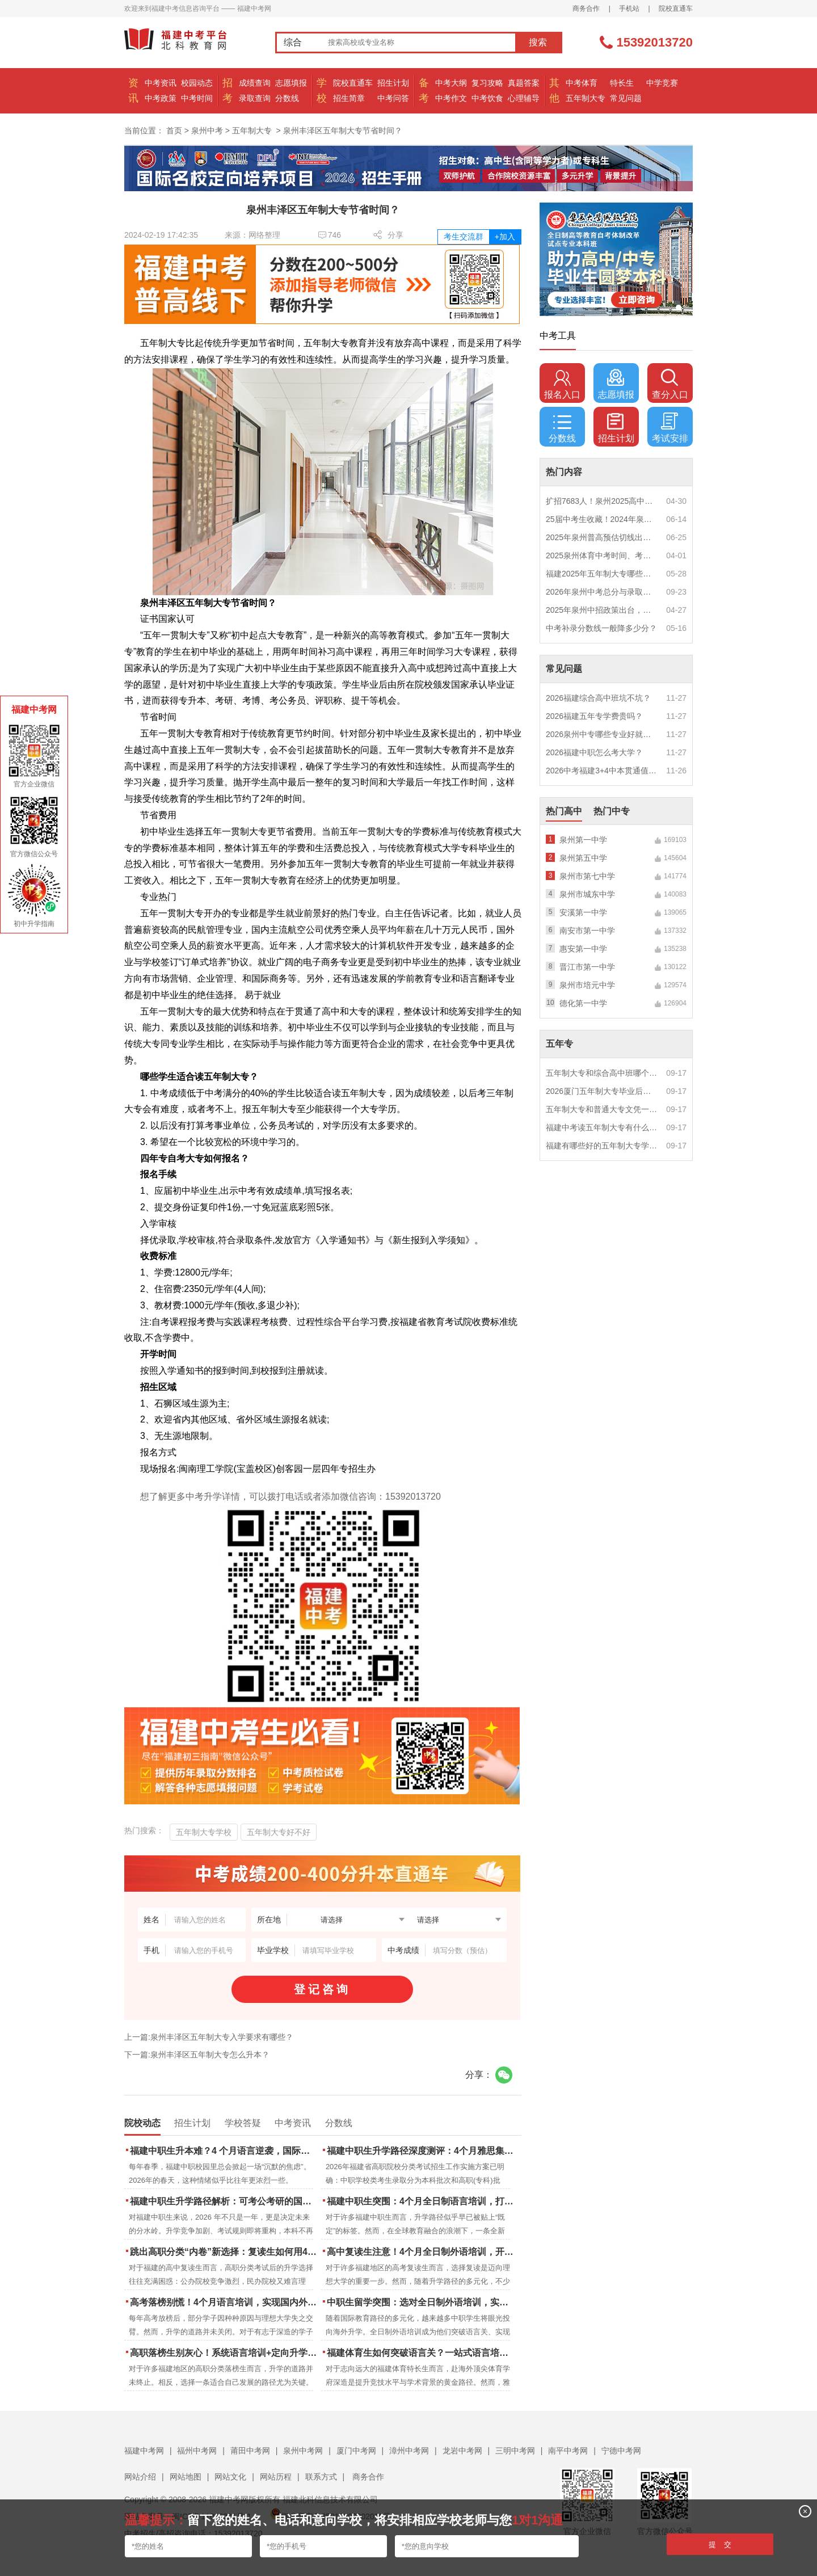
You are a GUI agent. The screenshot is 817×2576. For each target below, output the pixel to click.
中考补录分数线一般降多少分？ (601, 628)
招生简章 (349, 98)
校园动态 (197, 82)
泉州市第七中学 (587, 876)
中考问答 (393, 98)
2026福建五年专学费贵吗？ (594, 716)
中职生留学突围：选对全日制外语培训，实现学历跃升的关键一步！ (421, 2302)
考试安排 (670, 428)
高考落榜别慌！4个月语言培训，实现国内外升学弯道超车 (224, 2302)
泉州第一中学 (583, 839)
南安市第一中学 (587, 930)
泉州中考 (207, 130)
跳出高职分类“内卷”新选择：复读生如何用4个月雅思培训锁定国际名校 (224, 2252)
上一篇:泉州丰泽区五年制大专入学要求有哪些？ (208, 2037)
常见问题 (626, 98)
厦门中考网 (356, 2450)
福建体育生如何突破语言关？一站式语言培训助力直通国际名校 (421, 2353)
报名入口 (562, 384)
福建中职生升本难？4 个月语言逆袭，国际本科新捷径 (224, 2151)
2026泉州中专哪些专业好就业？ (602, 734)
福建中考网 (144, 2450)
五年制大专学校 (203, 1832)
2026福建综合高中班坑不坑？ (598, 697)
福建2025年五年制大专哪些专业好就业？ (602, 573)
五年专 (559, 1044)
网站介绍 (140, 2476)
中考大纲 (451, 82)
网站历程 (276, 2476)
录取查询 (255, 98)
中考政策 (160, 98)
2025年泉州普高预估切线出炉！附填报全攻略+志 (602, 537)
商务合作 (586, 8)
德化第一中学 (583, 1003)
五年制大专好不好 (278, 1832)
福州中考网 (197, 2450)
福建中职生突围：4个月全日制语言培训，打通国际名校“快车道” (421, 2201)
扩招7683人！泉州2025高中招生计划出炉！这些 (602, 501)
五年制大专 (585, 98)
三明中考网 (515, 2450)
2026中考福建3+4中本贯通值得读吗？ (602, 770)
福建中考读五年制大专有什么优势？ (602, 1127)
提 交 (720, 2544)
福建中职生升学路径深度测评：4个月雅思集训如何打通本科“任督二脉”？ (421, 2151)
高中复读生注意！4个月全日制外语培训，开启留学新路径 (421, 2252)
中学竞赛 (662, 82)
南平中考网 (568, 2450)
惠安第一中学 (583, 948)
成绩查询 (255, 82)
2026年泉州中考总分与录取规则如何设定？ (602, 591)
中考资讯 (160, 82)
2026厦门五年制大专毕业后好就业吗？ (602, 1091)
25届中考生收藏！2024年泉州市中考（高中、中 (602, 519)
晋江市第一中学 (587, 966)
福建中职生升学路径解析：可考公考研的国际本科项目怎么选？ (224, 2201)
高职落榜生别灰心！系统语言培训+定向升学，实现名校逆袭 (224, 2353)
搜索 (538, 42)
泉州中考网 (303, 2450)
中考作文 (451, 98)
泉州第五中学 (583, 857)
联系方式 (321, 2476)
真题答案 (524, 82)
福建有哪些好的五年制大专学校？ (602, 1145)
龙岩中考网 (462, 2450)
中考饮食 (487, 98)
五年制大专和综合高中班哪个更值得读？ (602, 1072)
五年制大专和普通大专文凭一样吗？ (602, 1109)
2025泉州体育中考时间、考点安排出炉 (602, 555)
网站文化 (230, 2476)
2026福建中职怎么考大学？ (594, 752)
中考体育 (581, 82)
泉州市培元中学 (587, 985)
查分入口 (670, 384)
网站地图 (185, 2476)
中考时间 (197, 98)
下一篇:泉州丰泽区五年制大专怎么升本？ (196, 2054)
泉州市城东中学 (587, 894)
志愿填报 (291, 82)
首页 (174, 130)
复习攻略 (487, 82)
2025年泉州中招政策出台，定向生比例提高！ (602, 609)
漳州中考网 (409, 2450)
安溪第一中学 (583, 912)
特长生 (622, 82)
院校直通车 (676, 8)
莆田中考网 (250, 2450)
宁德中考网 (621, 2450)
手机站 (629, 8)
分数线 (287, 98)
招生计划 (393, 82)
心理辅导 (524, 98)
